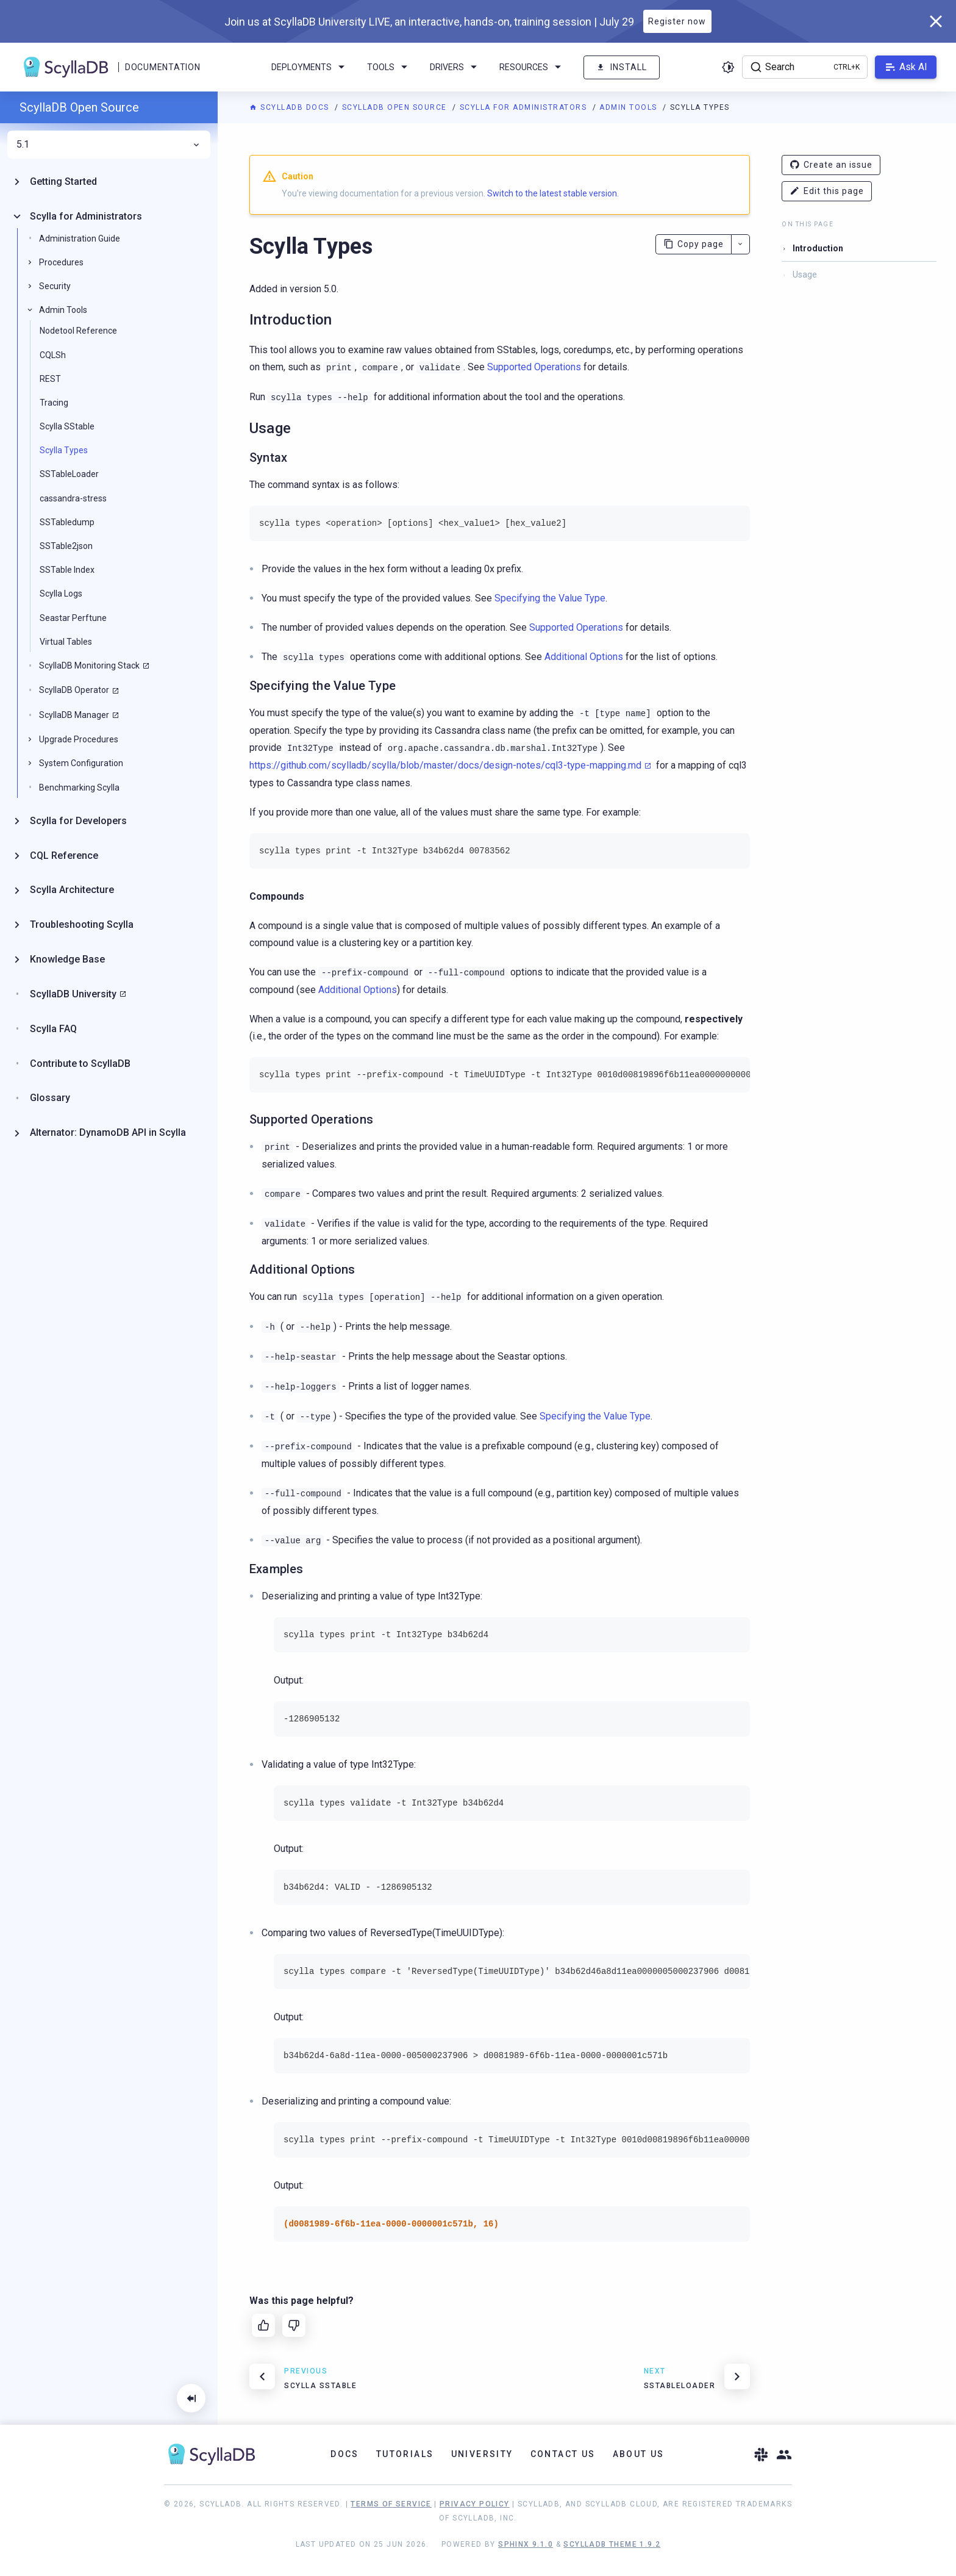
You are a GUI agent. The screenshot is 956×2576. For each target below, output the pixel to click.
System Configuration (81, 763)
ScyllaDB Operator (74, 690)
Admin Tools (629, 107)
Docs (344, 2454)
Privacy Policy (475, 2504)
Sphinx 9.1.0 (525, 2544)
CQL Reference (64, 855)
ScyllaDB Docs (290, 107)
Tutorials (405, 2454)
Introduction (818, 248)
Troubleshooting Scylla (82, 924)
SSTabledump (67, 522)
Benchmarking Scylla (79, 787)
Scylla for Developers (78, 821)
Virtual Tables (66, 642)
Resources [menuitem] (532, 67)
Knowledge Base (67, 959)
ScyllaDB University (73, 994)
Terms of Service (391, 2504)
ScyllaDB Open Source (396, 107)
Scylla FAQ (53, 1029)
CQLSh (53, 355)
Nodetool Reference (78, 330)
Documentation (162, 67)
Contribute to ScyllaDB (80, 1063)
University (482, 2454)
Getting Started (63, 181)
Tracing (54, 402)
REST (50, 379)
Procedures (61, 262)
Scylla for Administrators (525, 107)
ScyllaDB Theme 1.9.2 (611, 2544)
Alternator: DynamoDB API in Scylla (108, 1132)
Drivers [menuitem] (455, 67)
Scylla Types (64, 450)
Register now (677, 21)
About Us (639, 2454)
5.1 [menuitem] (108, 144)
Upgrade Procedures (78, 739)
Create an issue (831, 165)
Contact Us (563, 2454)
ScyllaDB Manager (74, 715)
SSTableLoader (69, 474)
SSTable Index (67, 570)
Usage (805, 274)
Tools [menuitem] (389, 67)
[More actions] (740, 244)
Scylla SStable (67, 426)
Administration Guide (79, 238)
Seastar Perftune (73, 618)
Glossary (50, 1097)
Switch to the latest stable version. (553, 193)
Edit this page (827, 191)
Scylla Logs (61, 593)
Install (621, 67)
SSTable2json (66, 546)
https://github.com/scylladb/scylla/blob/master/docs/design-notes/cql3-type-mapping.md (445, 765)
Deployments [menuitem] (310, 67)
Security (55, 286)
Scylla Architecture (72, 889)
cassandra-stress (73, 498)
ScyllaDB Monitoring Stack (89, 665)
